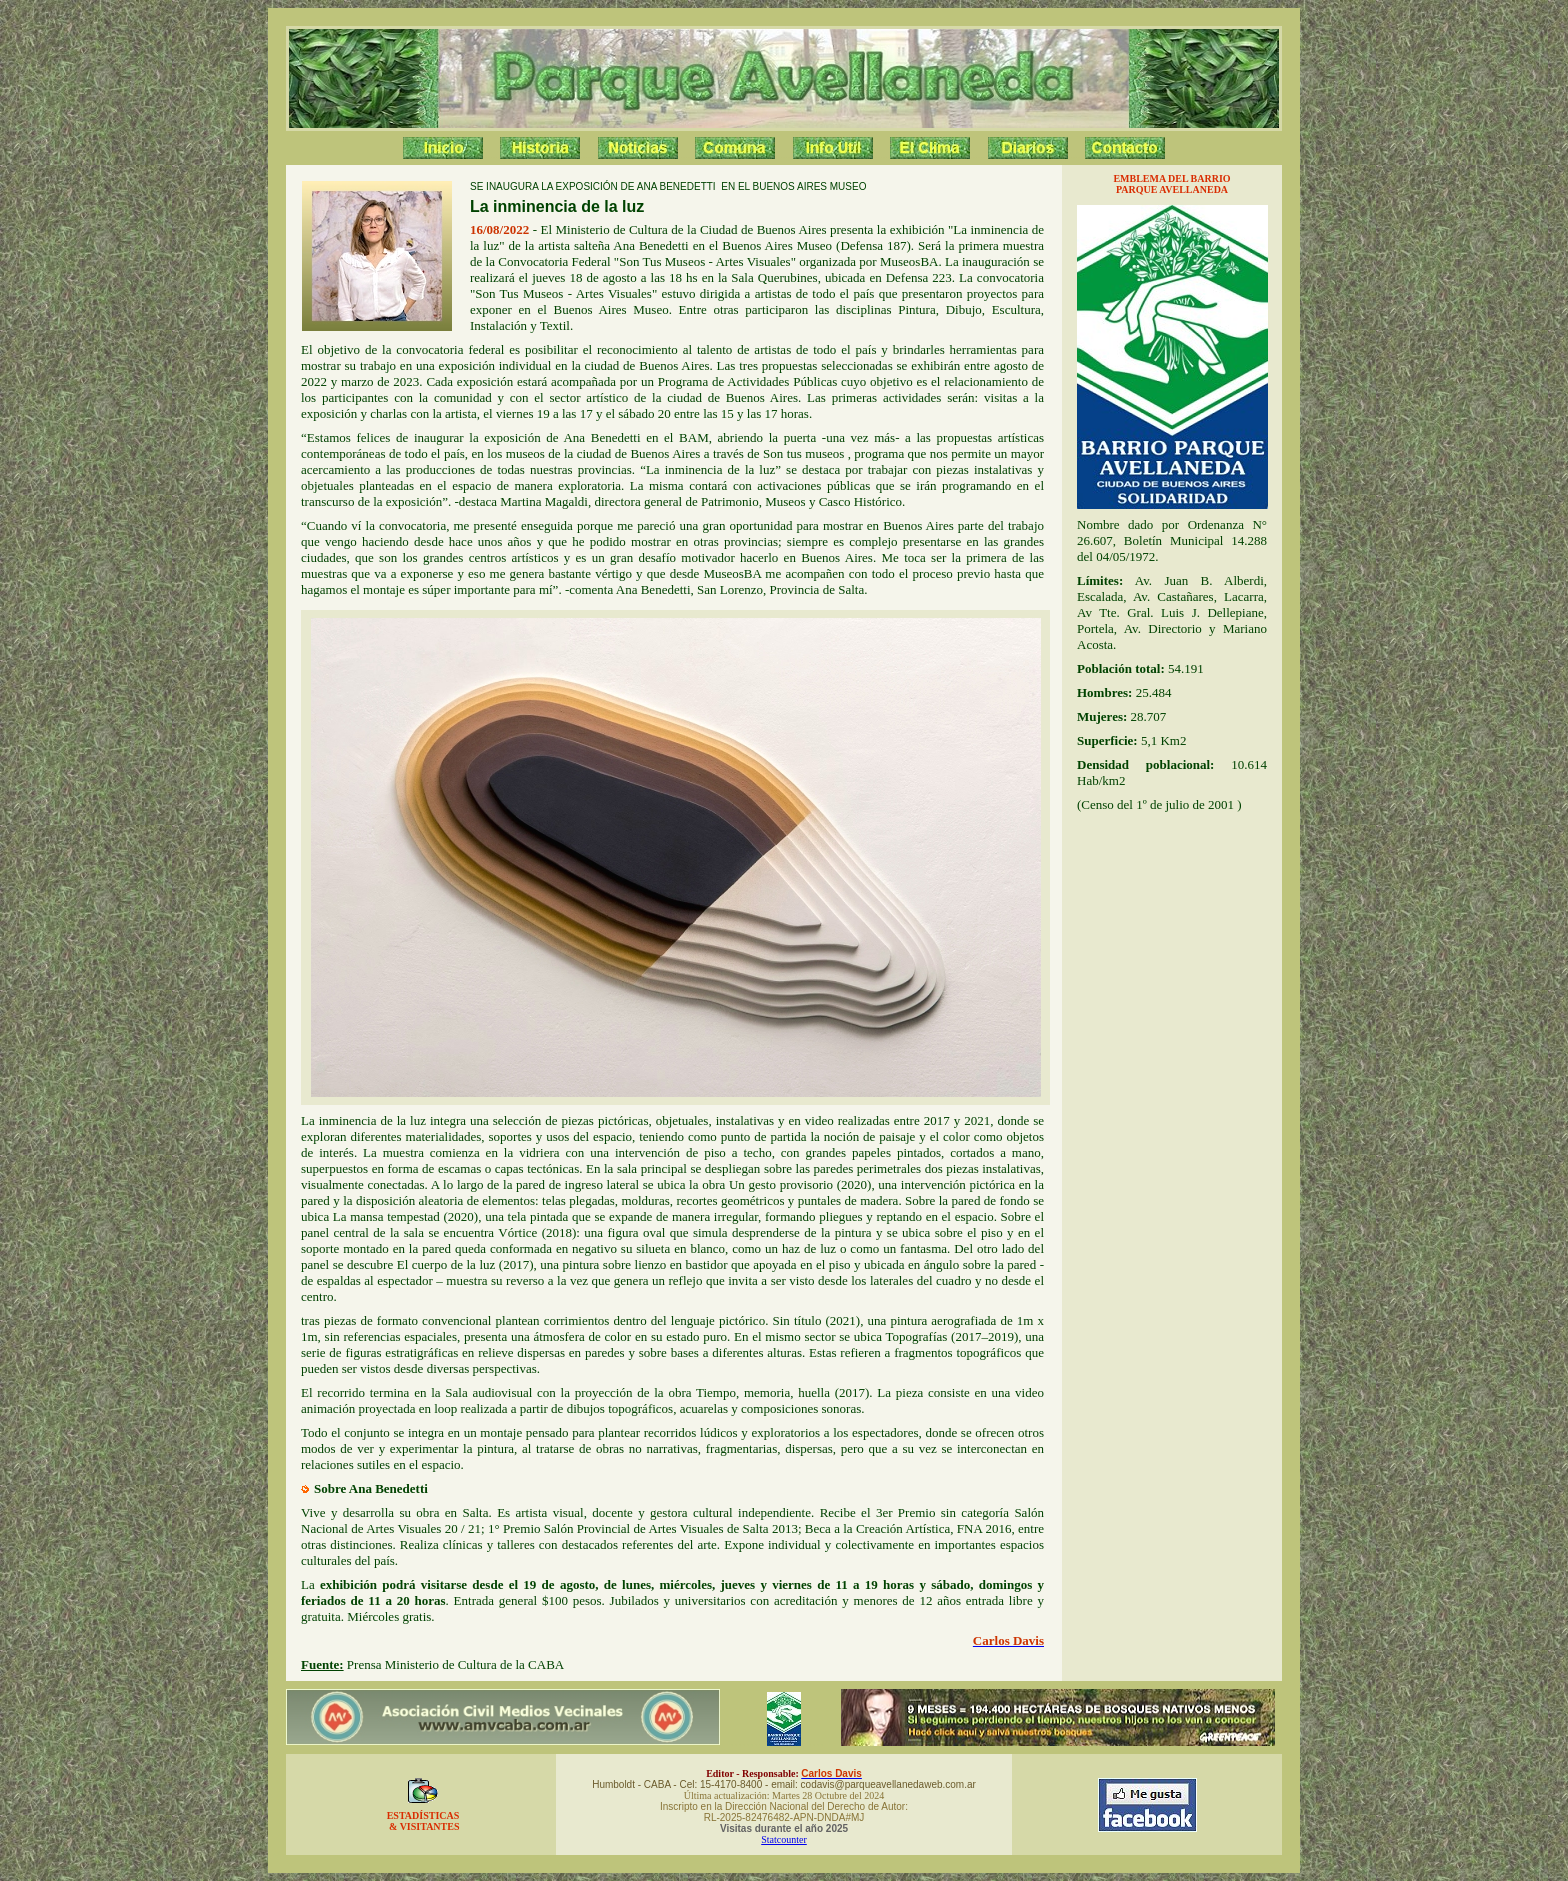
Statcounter (784, 1839)
